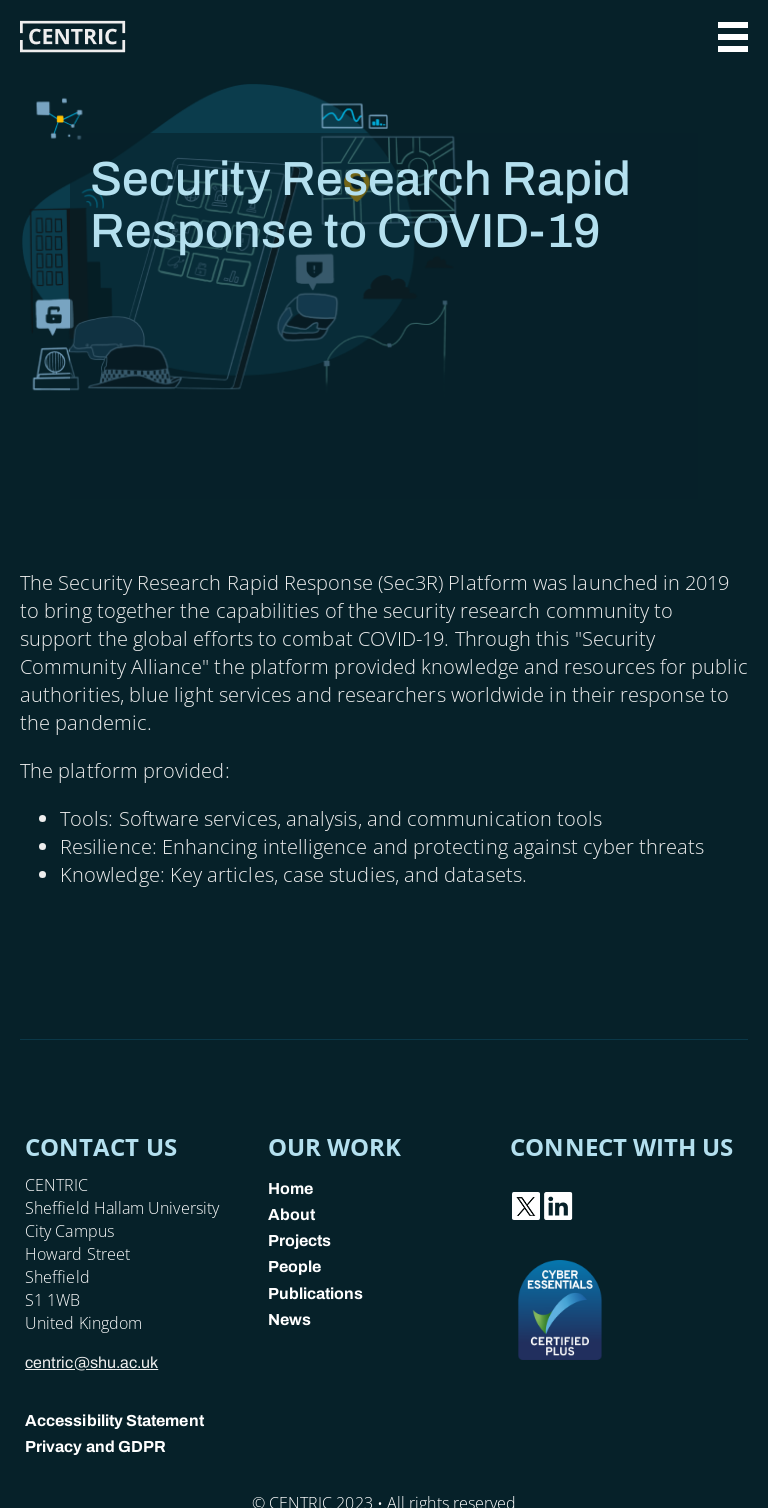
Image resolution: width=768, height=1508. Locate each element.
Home (290, 1188)
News (289, 1319)
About (291, 1214)
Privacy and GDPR (95, 1446)
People (294, 1266)
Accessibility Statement (114, 1420)
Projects (300, 1240)
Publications (316, 1293)
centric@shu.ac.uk (91, 1362)
